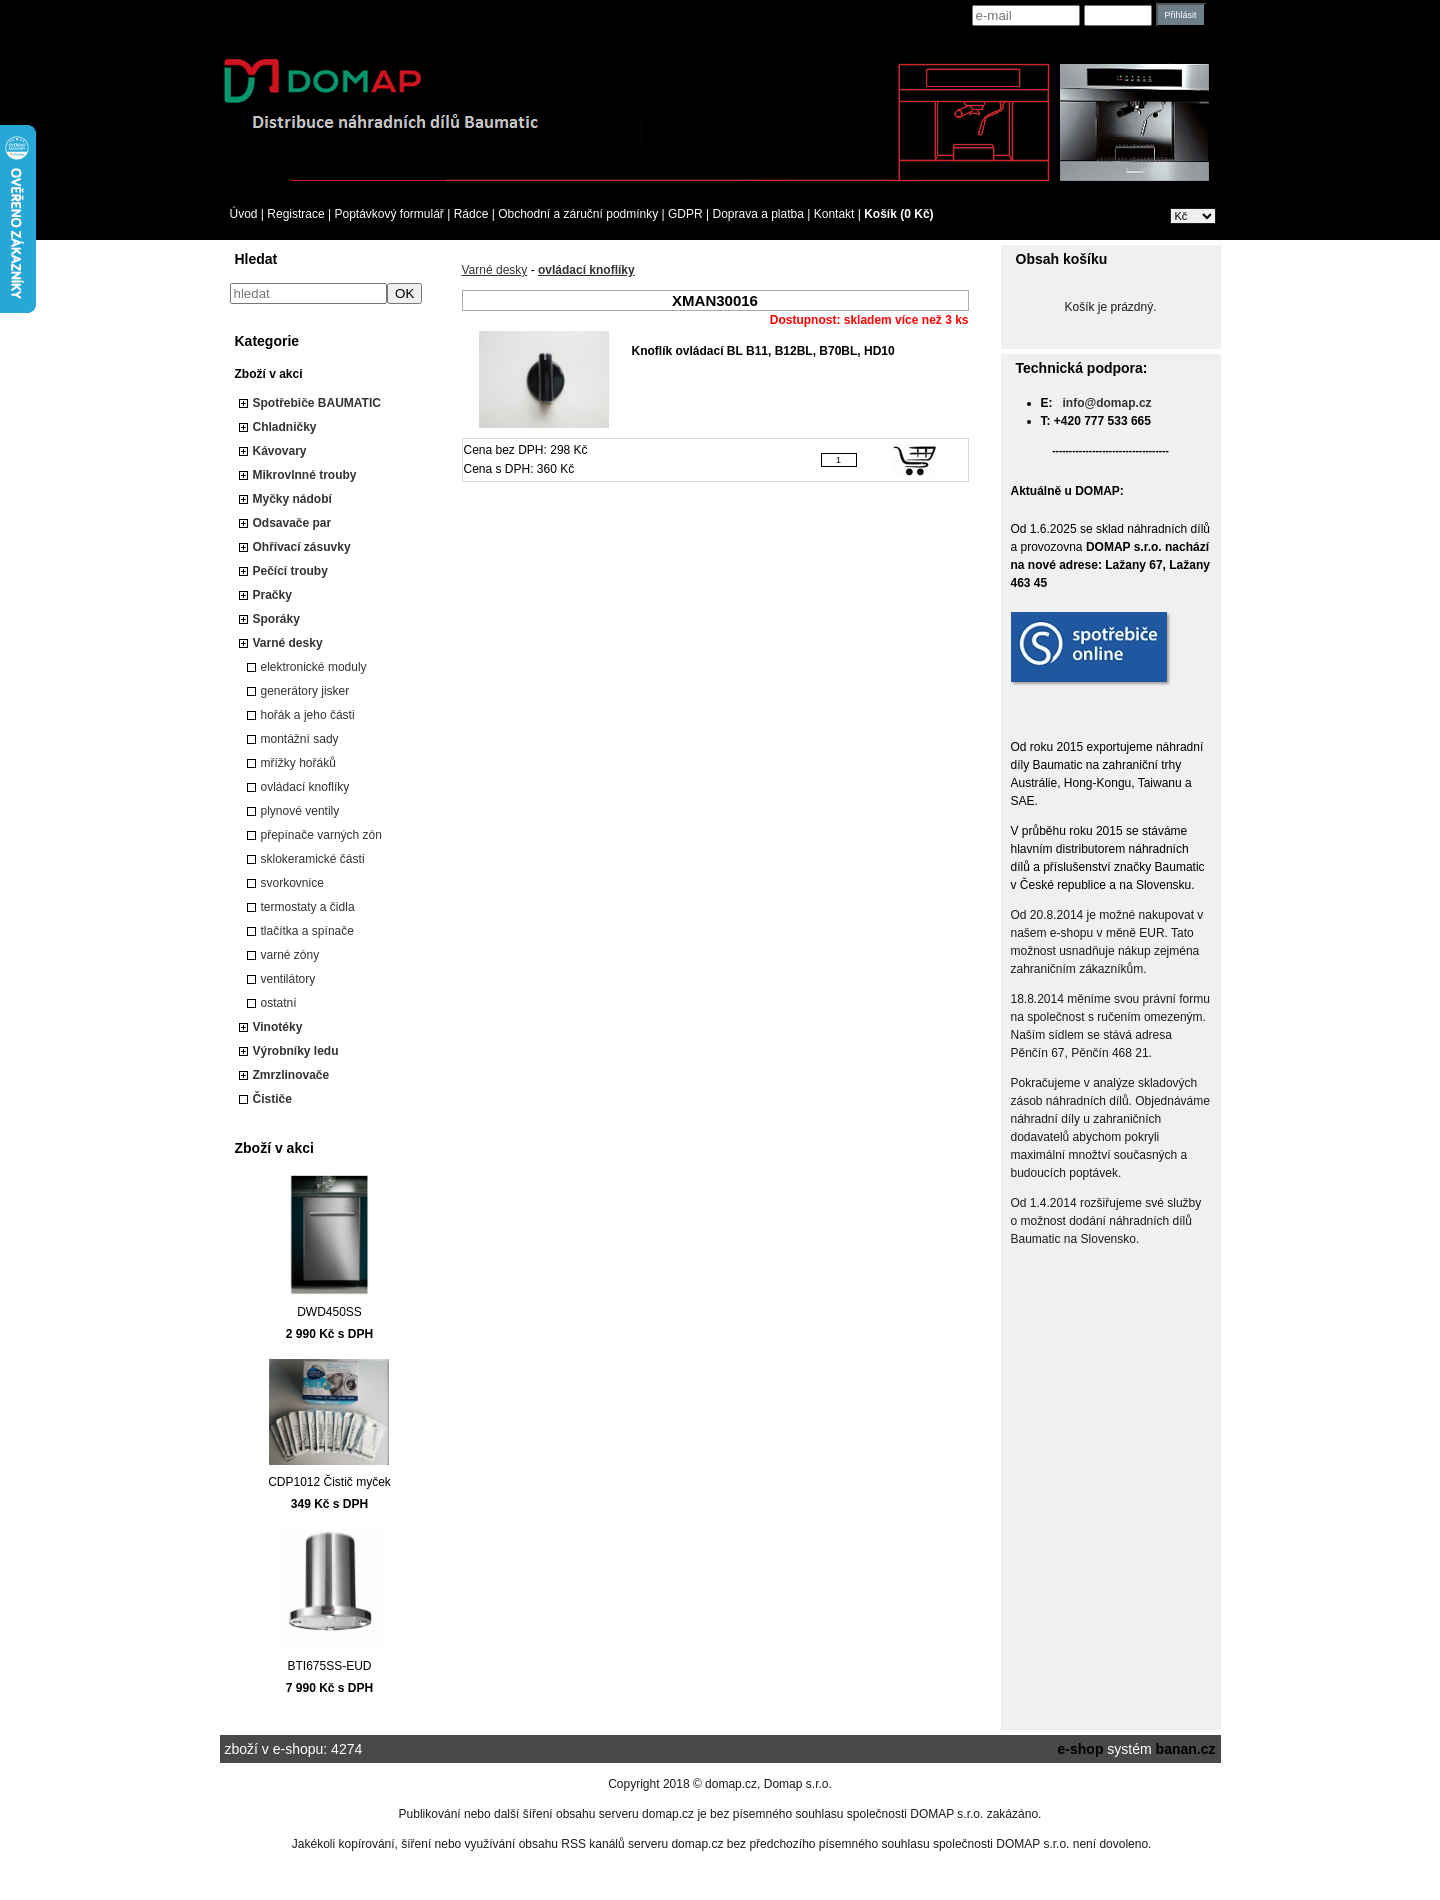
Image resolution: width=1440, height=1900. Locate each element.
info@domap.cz (1107, 403)
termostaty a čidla (308, 907)
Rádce (471, 214)
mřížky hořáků (298, 763)
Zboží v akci (269, 374)
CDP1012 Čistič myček (329, 1482)
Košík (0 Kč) (898, 214)
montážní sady (300, 739)
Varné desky (288, 643)
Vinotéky (278, 1027)
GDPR (685, 214)
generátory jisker (305, 691)
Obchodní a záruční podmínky (578, 214)
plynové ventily (300, 811)
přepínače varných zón (321, 835)
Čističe (272, 1099)
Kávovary (280, 451)
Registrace (295, 214)
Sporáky (276, 619)
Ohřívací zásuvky (302, 547)
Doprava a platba (758, 214)
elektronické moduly (314, 667)
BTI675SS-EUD (329, 1666)
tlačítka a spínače (307, 931)
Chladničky (285, 427)
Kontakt (834, 214)
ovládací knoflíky (305, 787)
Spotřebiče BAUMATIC (317, 403)
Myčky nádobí (292, 499)
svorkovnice (292, 883)
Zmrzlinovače (291, 1075)
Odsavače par (292, 523)
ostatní (279, 1003)
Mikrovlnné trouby (305, 475)
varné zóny (290, 955)
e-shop (1081, 1749)
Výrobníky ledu (296, 1051)
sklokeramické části (313, 859)
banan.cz (1186, 1749)
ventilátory (288, 979)
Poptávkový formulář (388, 214)
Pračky (272, 595)
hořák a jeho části (308, 715)
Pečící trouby (290, 571)
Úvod (244, 214)
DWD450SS (329, 1312)
